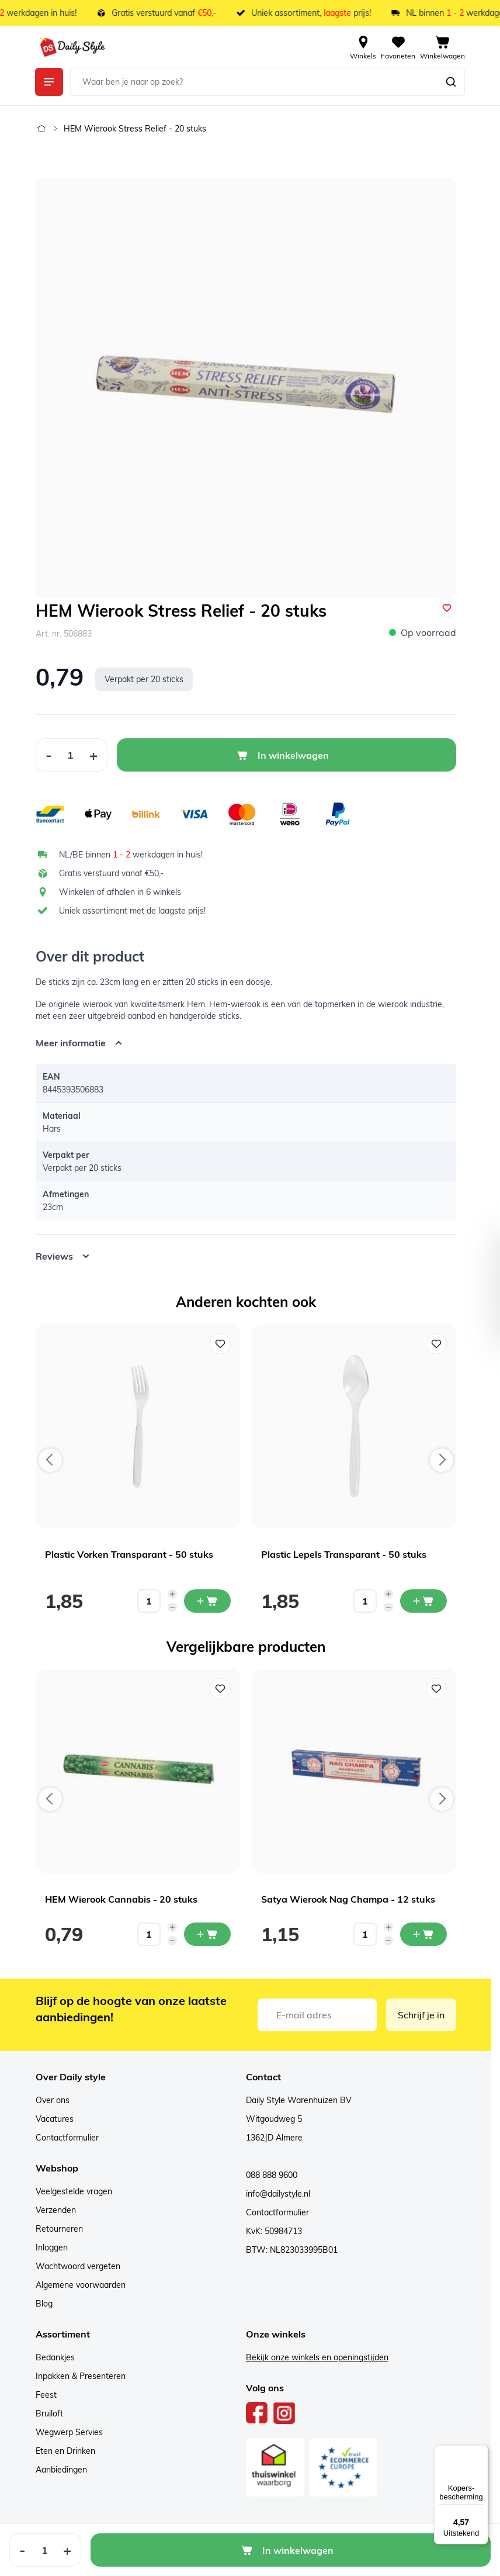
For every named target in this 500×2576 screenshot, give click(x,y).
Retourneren (59, 2229)
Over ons (53, 2100)
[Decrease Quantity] (48, 755)
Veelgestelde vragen (74, 2191)
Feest (46, 2395)
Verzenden (56, 2210)
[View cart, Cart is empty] (442, 47)
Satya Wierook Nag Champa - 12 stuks (348, 1899)
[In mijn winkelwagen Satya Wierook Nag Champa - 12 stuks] (423, 1934)
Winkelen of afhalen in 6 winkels (120, 892)
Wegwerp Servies (69, 2432)
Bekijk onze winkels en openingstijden (317, 2357)
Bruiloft (49, 2413)
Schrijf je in (421, 2015)
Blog (44, 2303)
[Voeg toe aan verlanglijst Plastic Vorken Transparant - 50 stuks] (220, 1343)
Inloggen (52, 2247)
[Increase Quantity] (93, 755)
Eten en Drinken (65, 2451)
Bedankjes (55, 2357)
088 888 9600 (271, 2175)
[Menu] (481, 2452)
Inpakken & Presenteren (81, 2376)
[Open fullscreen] (246, 388)
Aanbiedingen (61, 2469)
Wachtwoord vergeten (78, 2266)
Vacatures (55, 2119)
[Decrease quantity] (172, 1607)
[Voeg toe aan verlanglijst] (447, 608)
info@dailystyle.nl (278, 2193)
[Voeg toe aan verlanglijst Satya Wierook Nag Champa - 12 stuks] (436, 1688)
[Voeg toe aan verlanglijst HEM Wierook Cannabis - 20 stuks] (220, 1688)
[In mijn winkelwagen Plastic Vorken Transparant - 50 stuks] (207, 1601)
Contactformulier (67, 2137)
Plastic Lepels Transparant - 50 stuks (343, 1554)
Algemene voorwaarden (81, 2285)
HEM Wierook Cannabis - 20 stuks (121, 1899)
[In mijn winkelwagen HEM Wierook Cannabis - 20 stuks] (207, 1934)
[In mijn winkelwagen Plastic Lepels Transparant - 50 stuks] (423, 1601)
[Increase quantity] (172, 1594)
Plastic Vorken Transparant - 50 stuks (129, 1554)
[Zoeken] (451, 82)
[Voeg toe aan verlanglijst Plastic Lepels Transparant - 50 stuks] (436, 1343)
